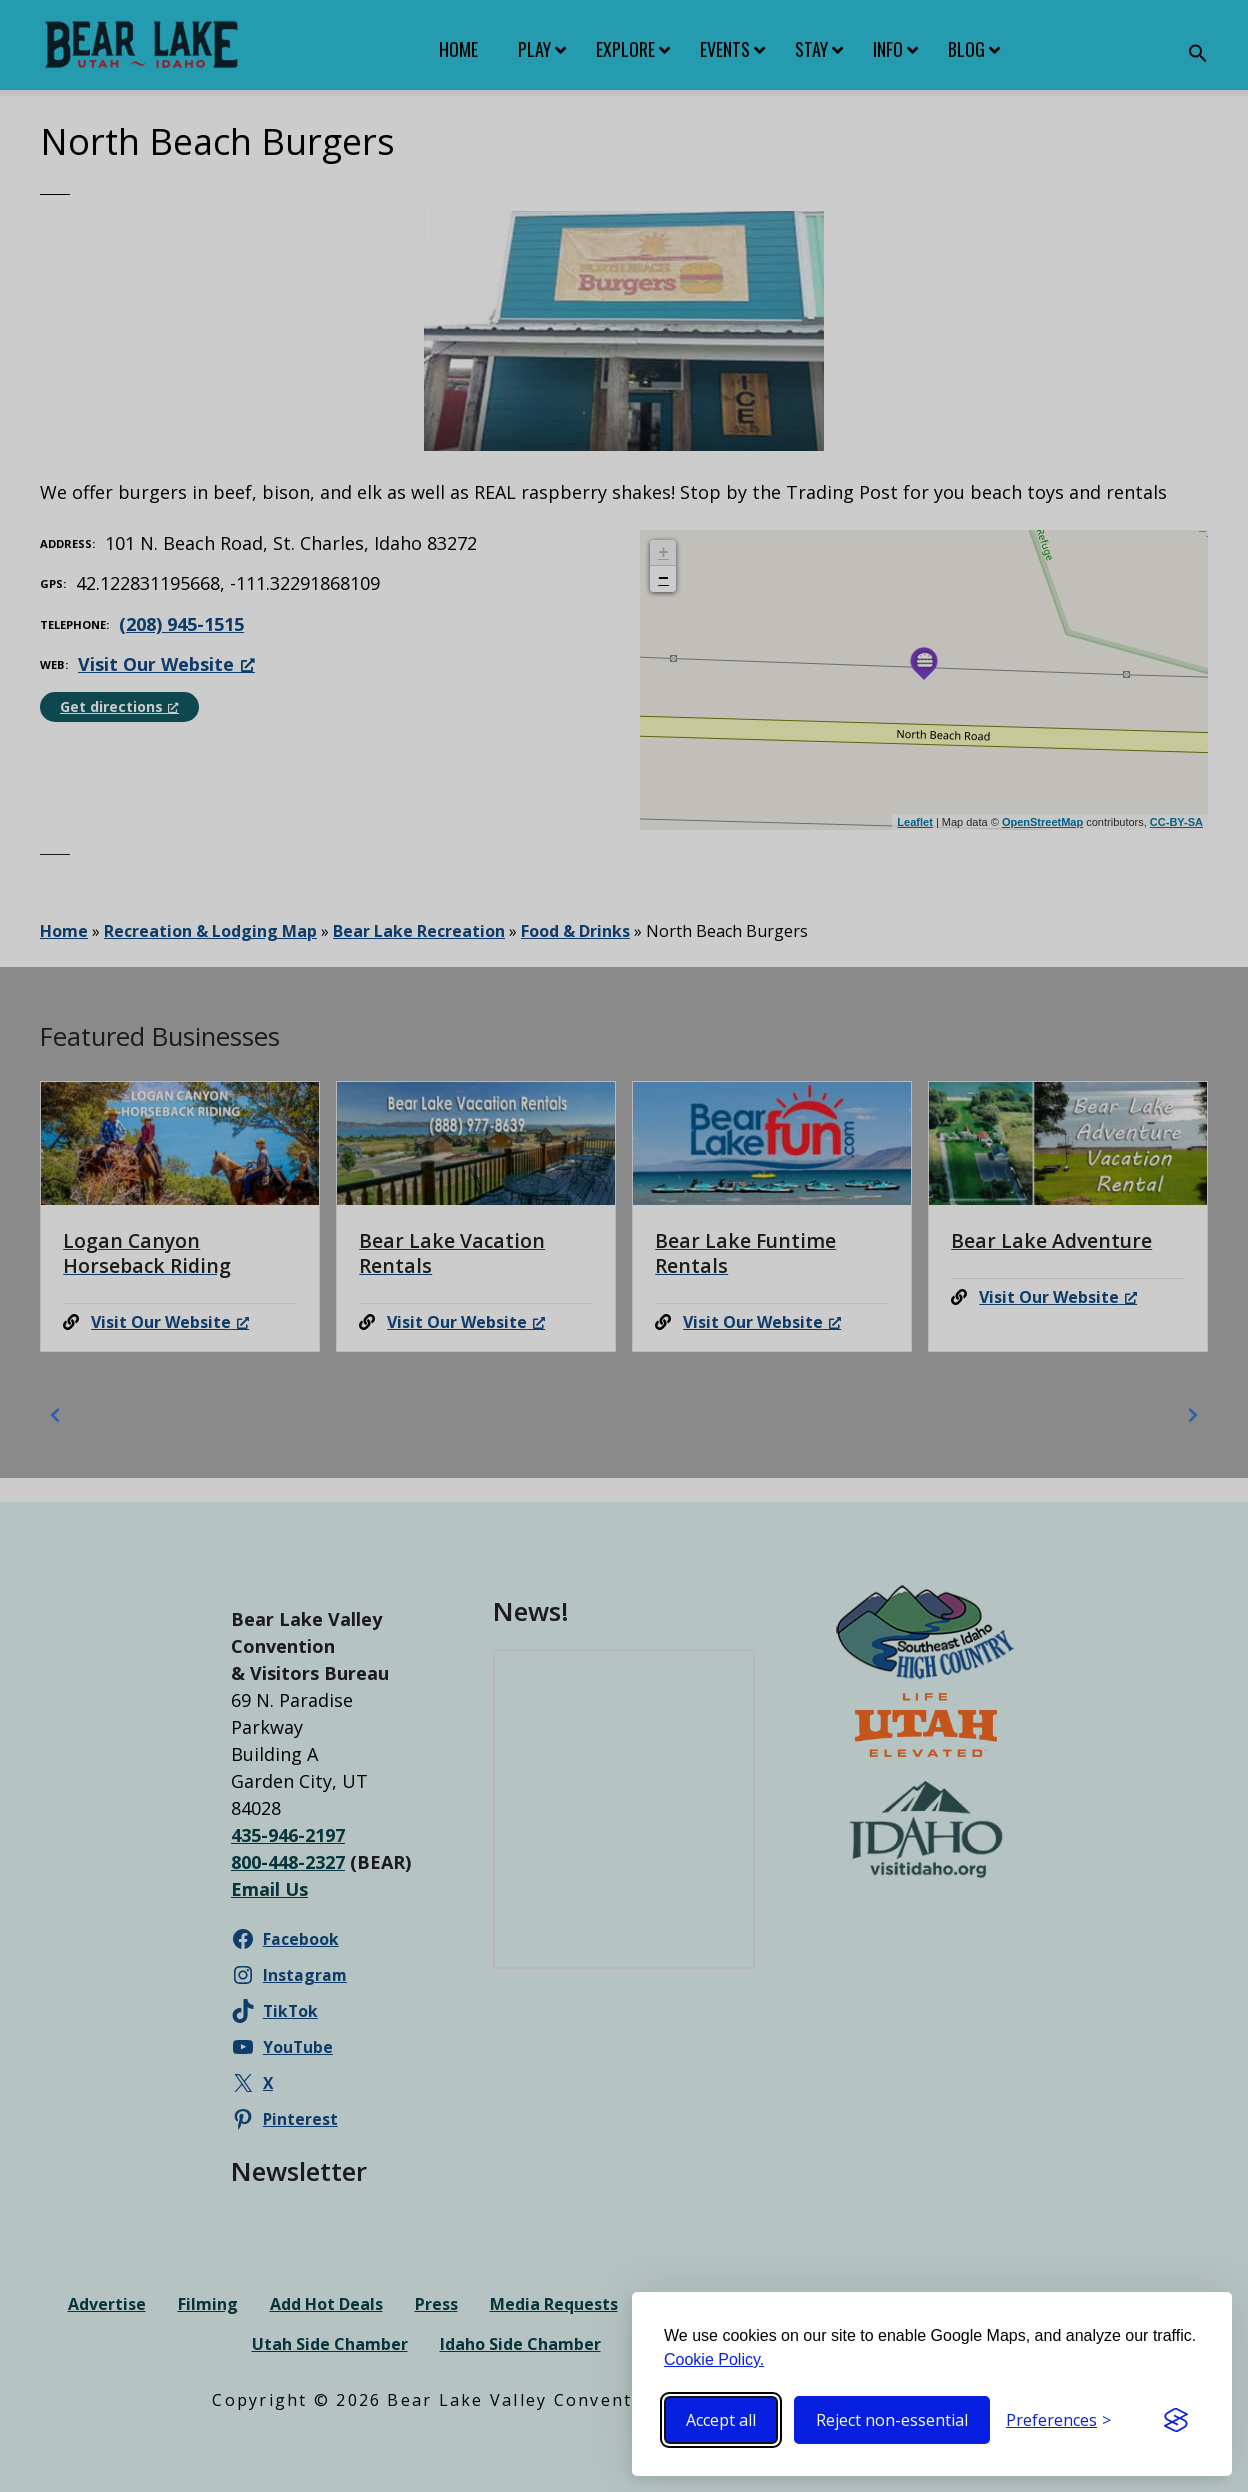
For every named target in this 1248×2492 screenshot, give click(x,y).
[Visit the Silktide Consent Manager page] (1176, 2420)
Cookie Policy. (714, 2359)
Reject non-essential (892, 2420)
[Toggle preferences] (1058, 2420)
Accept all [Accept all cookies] (721, 2420)
